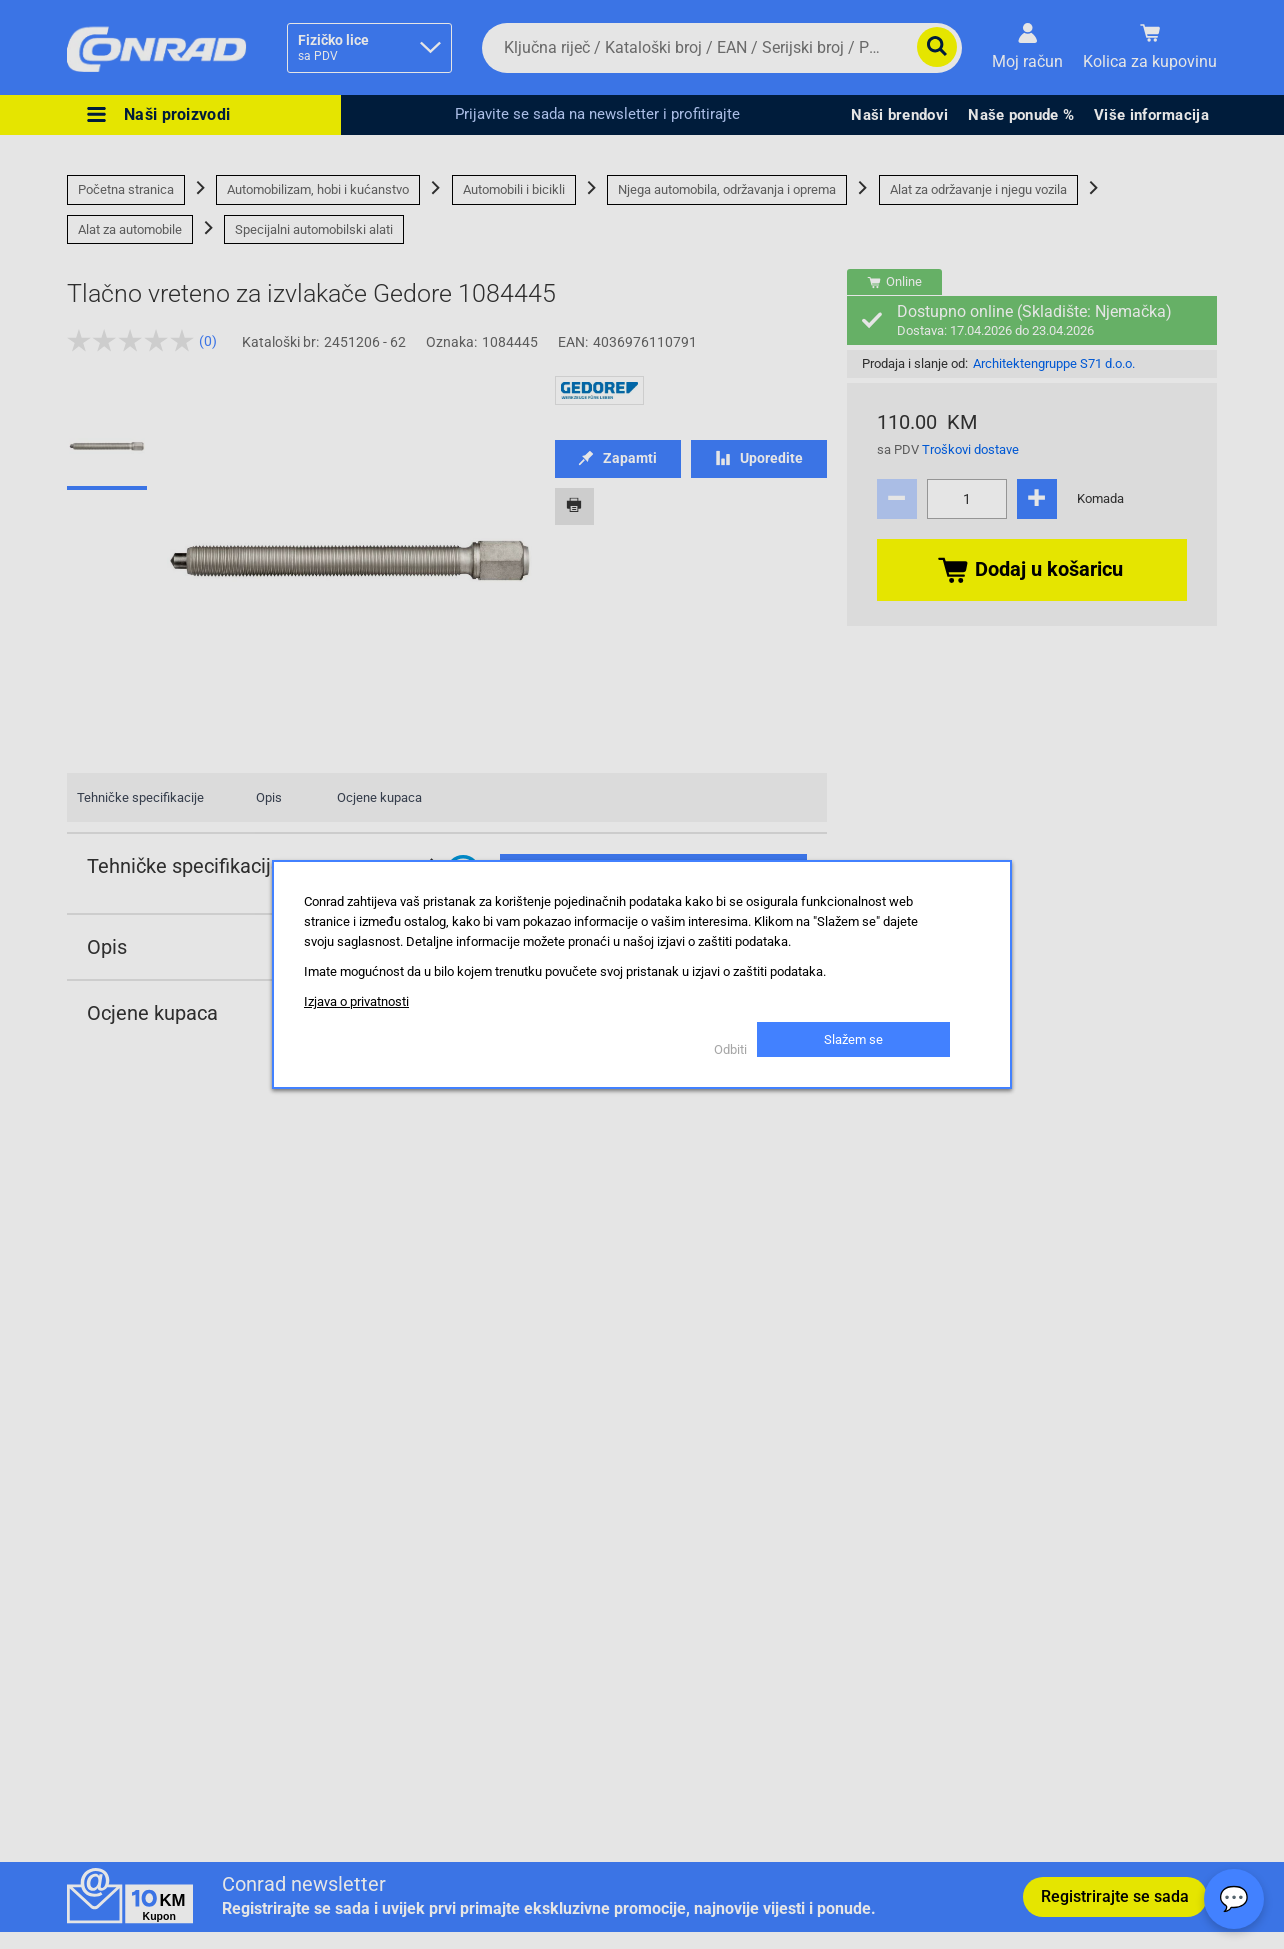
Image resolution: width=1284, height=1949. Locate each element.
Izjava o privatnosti (356, 1001)
